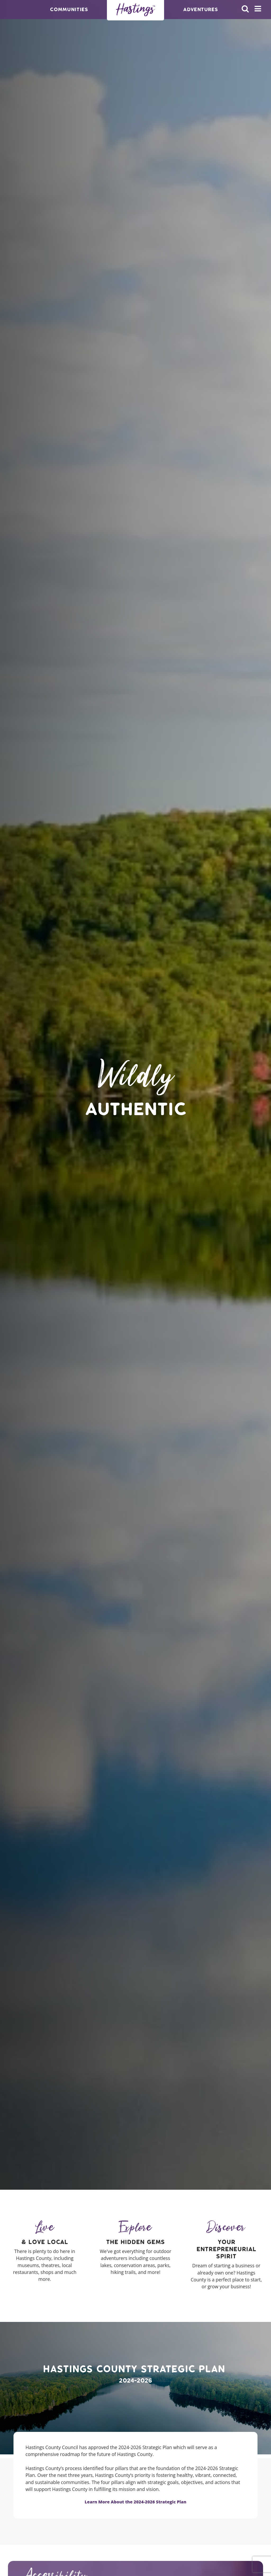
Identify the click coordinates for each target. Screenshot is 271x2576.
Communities (69, 9)
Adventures (200, 9)
